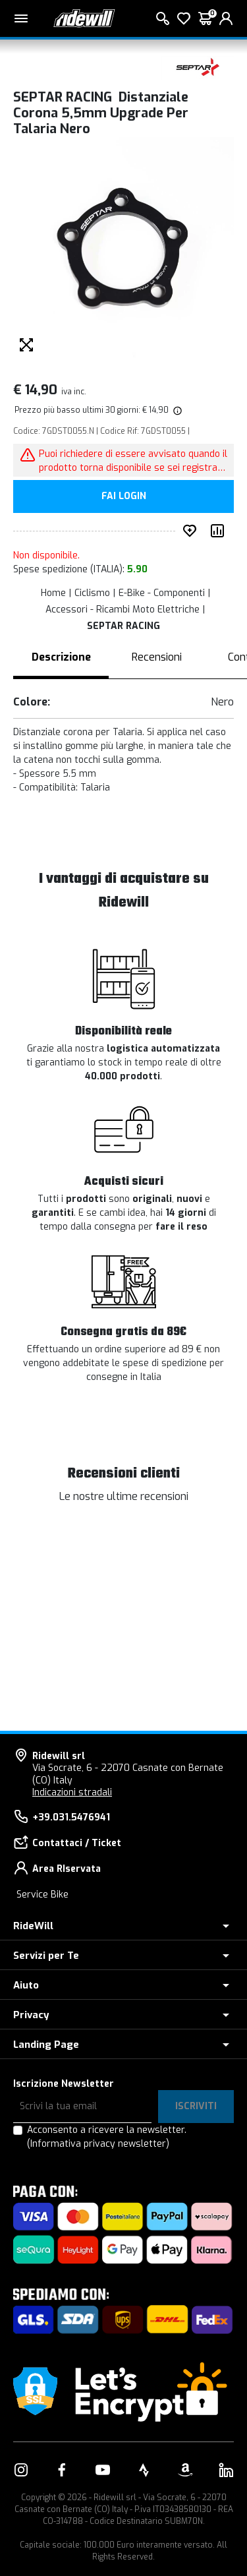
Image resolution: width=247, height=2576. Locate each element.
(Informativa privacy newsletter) (98, 2144)
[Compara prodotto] (220, 531)
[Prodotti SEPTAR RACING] (197, 67)
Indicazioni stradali (72, 1792)
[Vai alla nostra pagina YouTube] (103, 2470)
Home (53, 593)
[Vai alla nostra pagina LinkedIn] (226, 2470)
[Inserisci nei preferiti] (192, 531)
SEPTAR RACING (123, 626)
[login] (226, 18)
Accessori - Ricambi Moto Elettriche (122, 609)
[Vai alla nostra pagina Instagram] (21, 2470)
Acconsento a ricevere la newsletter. (106, 2137)
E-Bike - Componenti (162, 593)
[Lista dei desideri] (184, 18)
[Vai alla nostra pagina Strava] (144, 2470)
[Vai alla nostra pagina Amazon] (185, 2470)
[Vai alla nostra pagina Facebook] (62, 2470)
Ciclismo (92, 593)
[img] (176, 410)
